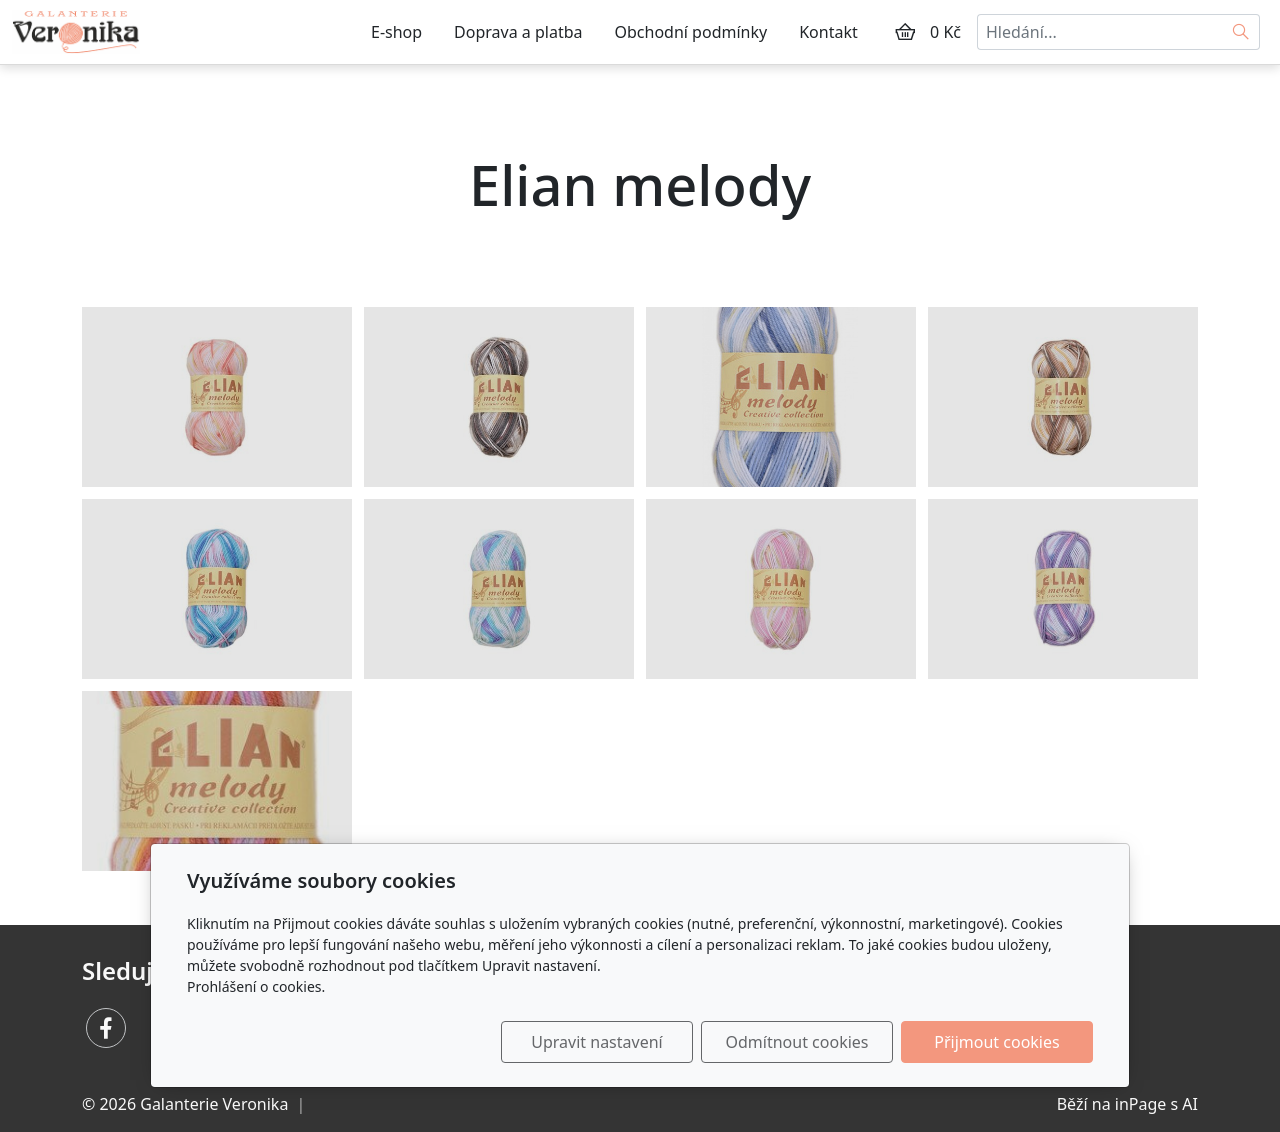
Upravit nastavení (596, 1042)
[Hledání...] (1100, 32)
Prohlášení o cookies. (256, 986)
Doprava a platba (518, 32)
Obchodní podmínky (691, 32)
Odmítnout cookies (797, 1042)
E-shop (396, 32)
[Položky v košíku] (905, 32)
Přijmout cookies (996, 1042)
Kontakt (828, 32)
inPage (1141, 1104)
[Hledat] (1241, 32)
